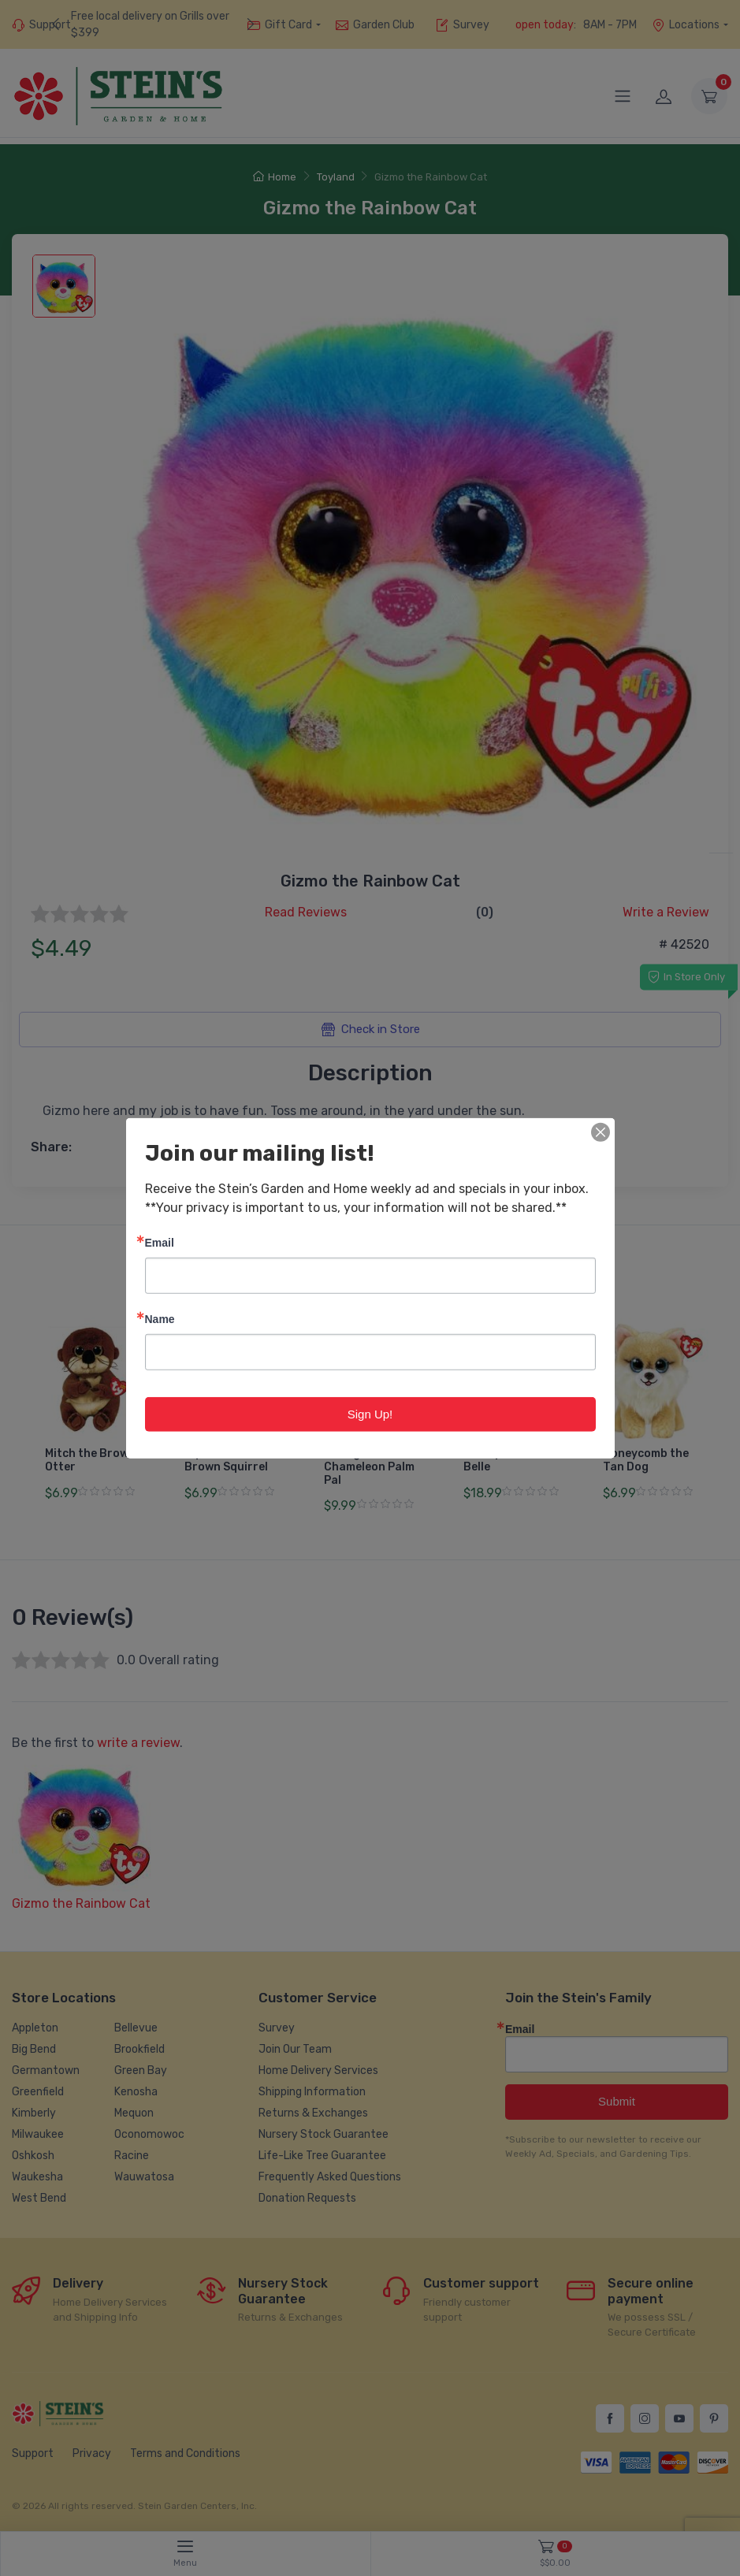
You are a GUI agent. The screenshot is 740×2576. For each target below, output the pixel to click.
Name (160, 1318)
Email (159, 1241)
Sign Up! (370, 1413)
